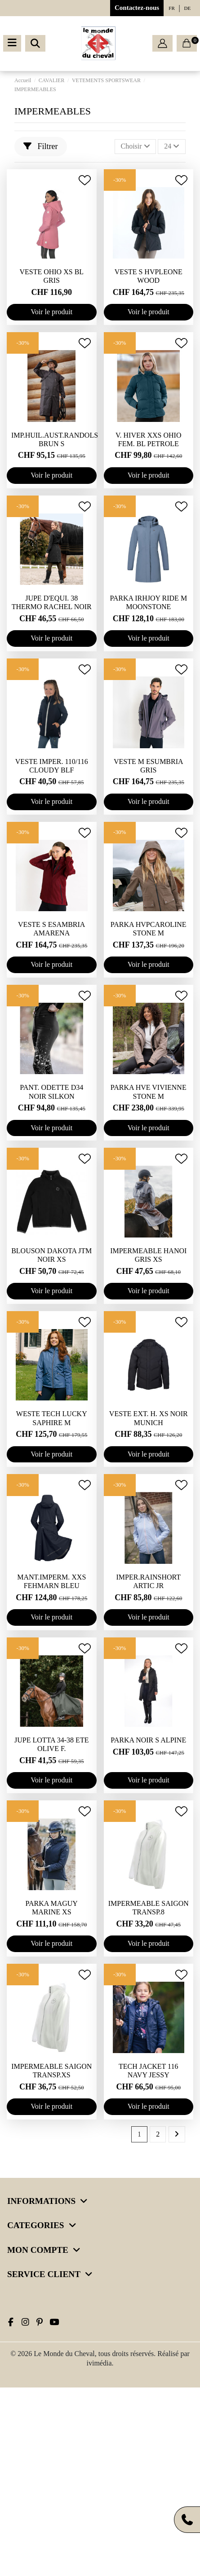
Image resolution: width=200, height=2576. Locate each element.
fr (171, 8)
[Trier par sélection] (135, 146)
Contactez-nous (137, 7)
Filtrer (40, 146)
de (187, 8)
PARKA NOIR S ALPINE (148, 1740)
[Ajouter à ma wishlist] (85, 180)
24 (171, 146)
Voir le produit (51, 312)
